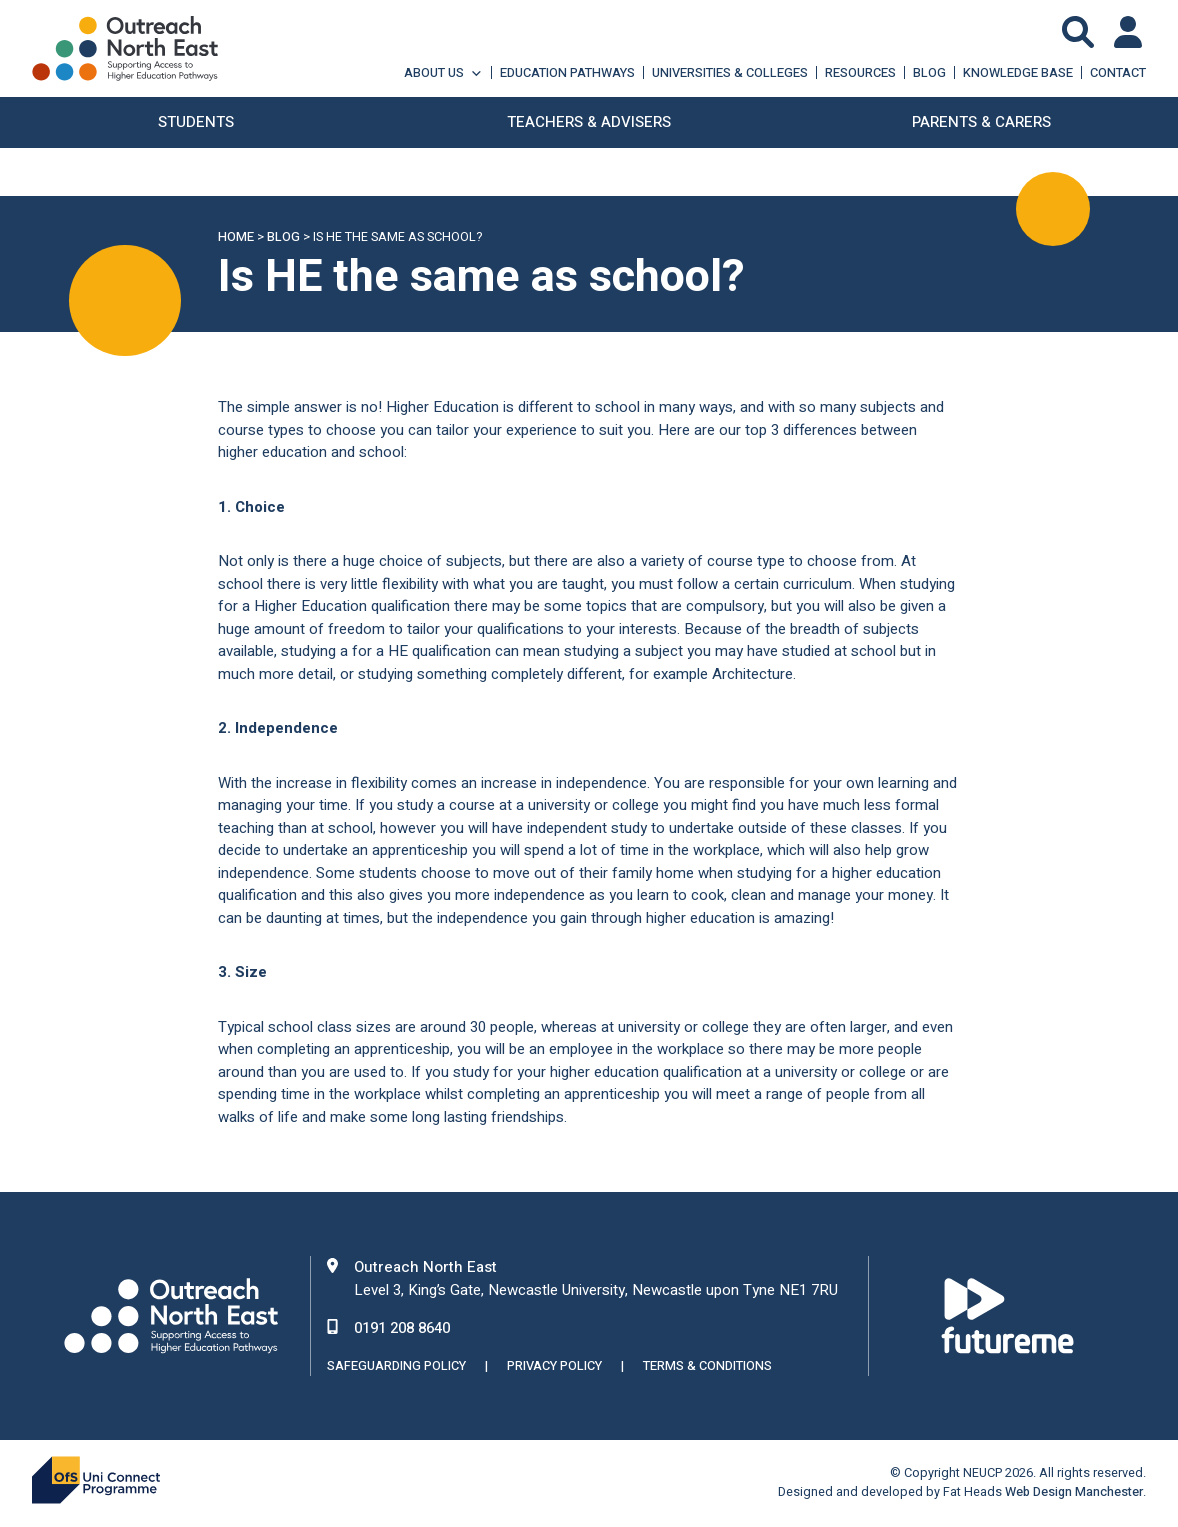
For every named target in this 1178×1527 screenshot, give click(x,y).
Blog (929, 72)
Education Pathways (567, 72)
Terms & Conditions (707, 1366)
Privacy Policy (554, 1366)
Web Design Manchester (1074, 1492)
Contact (1118, 72)
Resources (860, 72)
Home (236, 237)
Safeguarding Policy (396, 1366)
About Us (443, 72)
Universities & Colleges (730, 72)
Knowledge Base (1018, 72)
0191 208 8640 (402, 1328)
